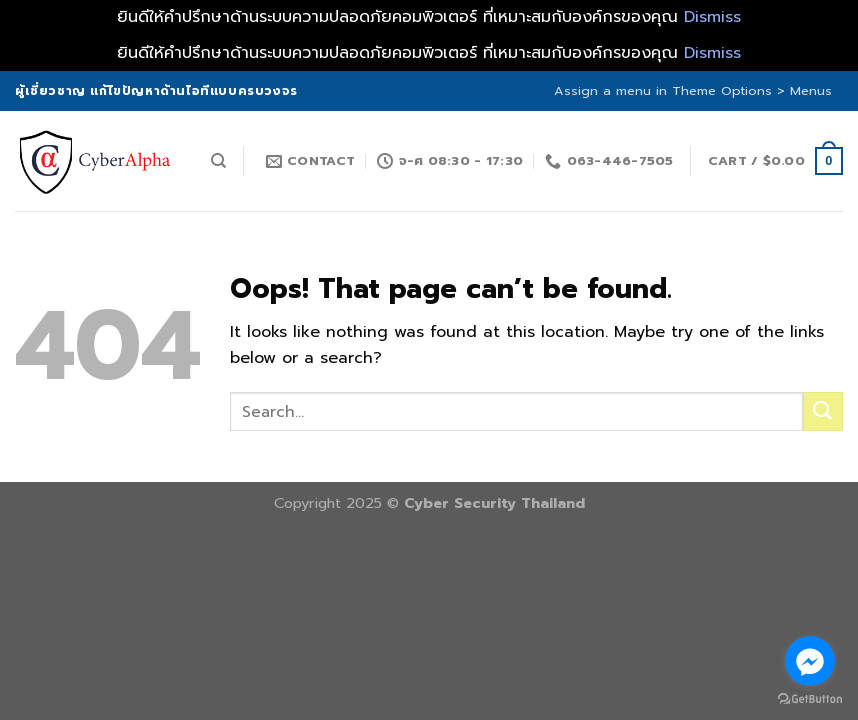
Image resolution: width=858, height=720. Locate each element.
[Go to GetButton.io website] (810, 699)
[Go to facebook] (810, 661)
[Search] (218, 161)
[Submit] (823, 411)
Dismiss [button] (712, 17)
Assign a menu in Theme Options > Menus (693, 90)
